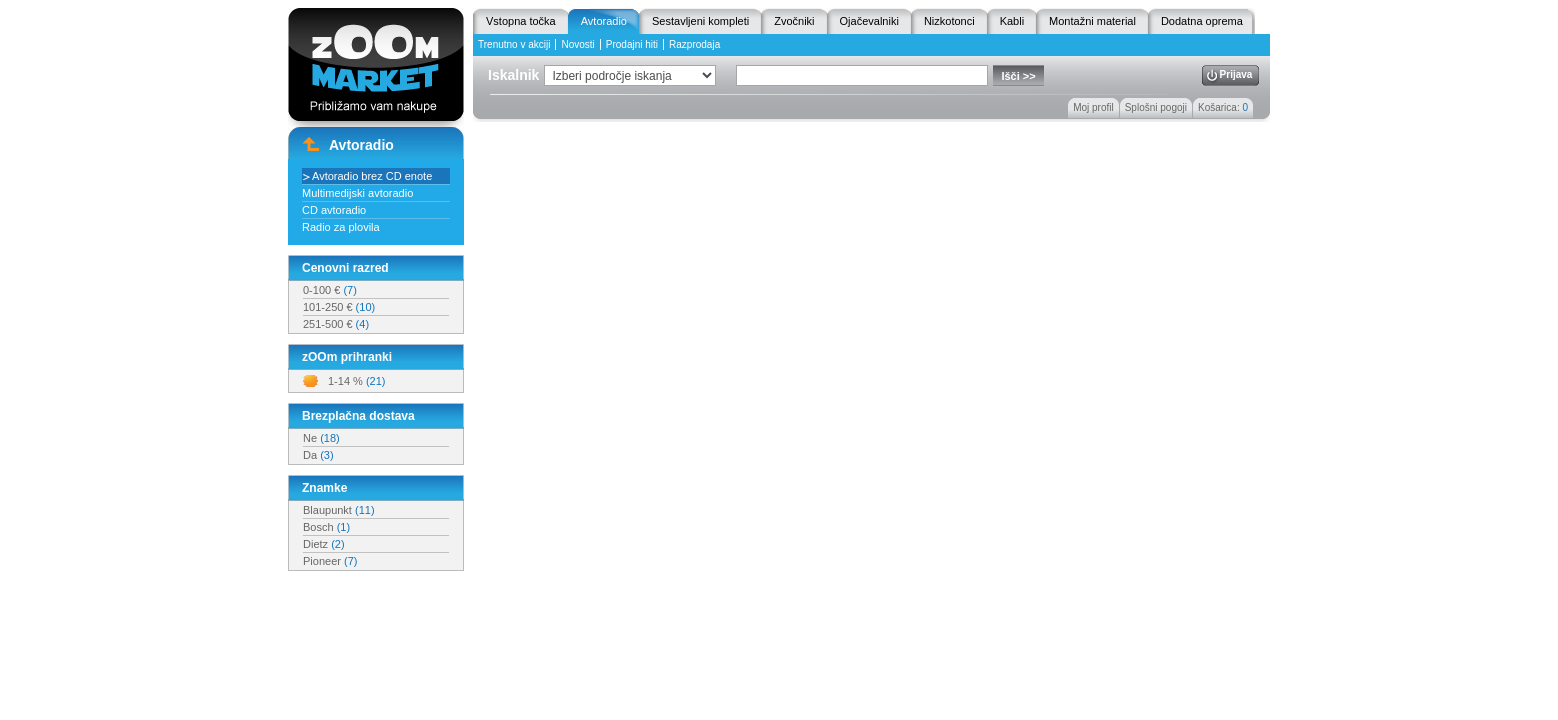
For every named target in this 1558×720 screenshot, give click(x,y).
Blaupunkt (339, 510)
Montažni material (1092, 21)
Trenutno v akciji (514, 44)
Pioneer (330, 561)
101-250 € (339, 307)
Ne (321, 438)
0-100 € (330, 290)
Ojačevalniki (869, 21)
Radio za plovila (341, 227)
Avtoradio (604, 21)
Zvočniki (794, 21)
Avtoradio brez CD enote (372, 176)
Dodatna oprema (1202, 21)
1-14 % (356, 381)
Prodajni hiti (632, 44)
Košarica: (1223, 107)
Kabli (1012, 21)
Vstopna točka (521, 21)
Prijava (1236, 74)
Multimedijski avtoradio (357, 193)
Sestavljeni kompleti (700, 21)
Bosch (326, 527)
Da (318, 455)
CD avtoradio (334, 210)
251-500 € (336, 324)
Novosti (577, 44)
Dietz (324, 544)
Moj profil (1093, 107)
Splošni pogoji (1156, 107)
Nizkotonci (949, 21)
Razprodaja (694, 44)
